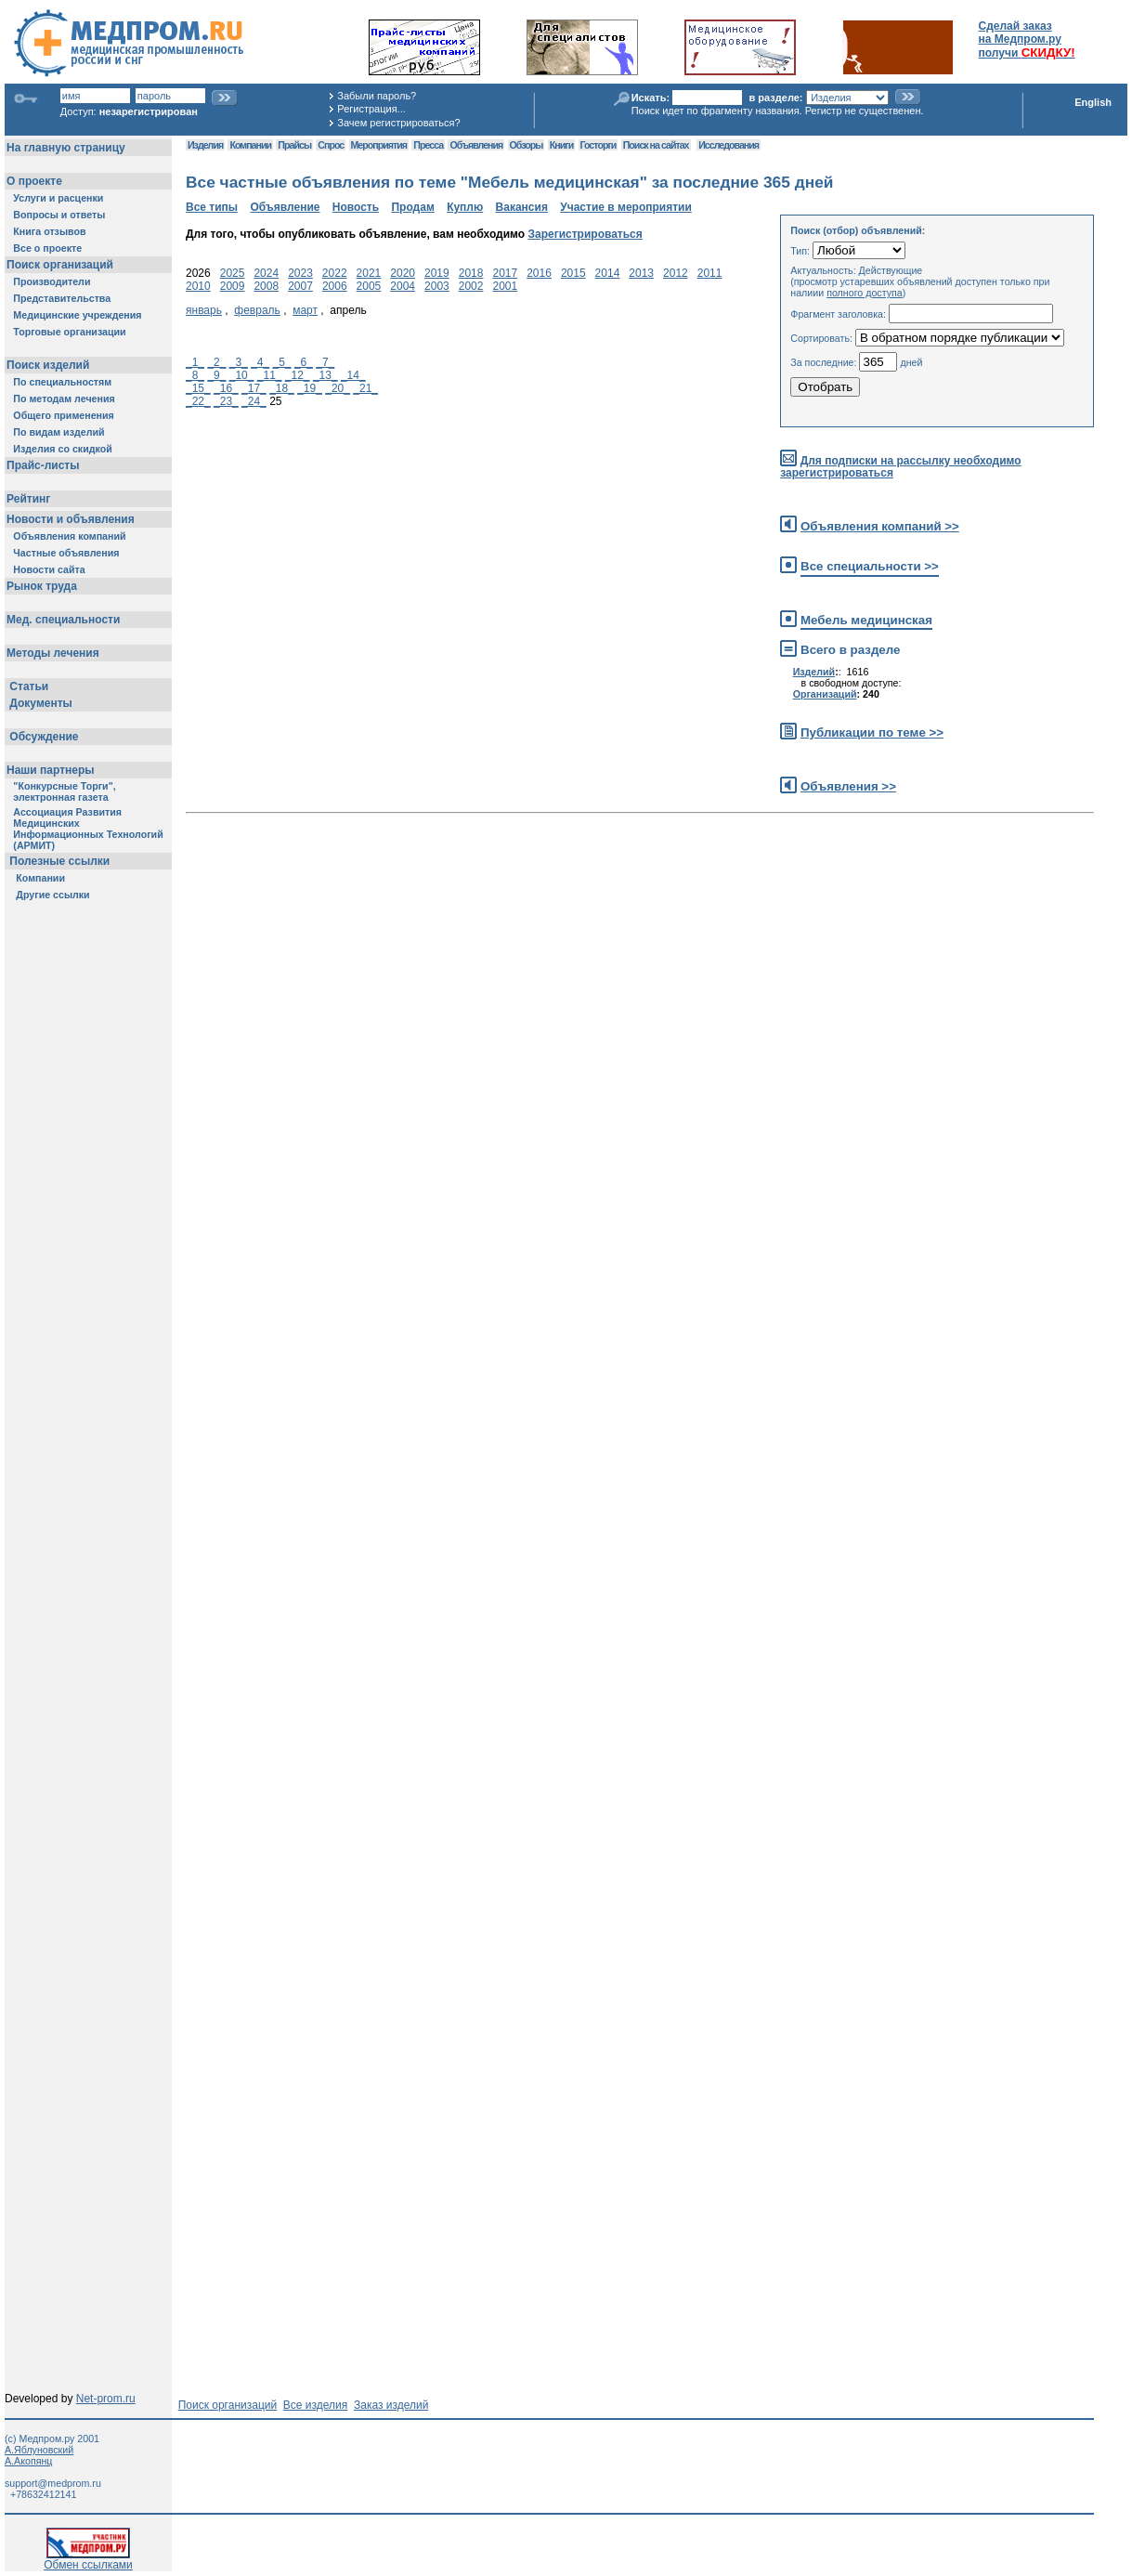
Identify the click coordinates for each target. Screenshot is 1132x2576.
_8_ (195, 375)
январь (204, 310)
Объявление (284, 207)
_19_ (309, 388)
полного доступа (864, 292)
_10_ (241, 375)
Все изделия (315, 2405)
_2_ (216, 362)
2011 (709, 273)
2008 (266, 286)
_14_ (353, 375)
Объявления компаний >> (879, 526)
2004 (402, 286)
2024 (266, 273)
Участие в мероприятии (626, 207)
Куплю (465, 207)
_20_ (337, 388)
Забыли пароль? (376, 95)
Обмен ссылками (88, 2559)
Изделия (205, 144)
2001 (504, 286)
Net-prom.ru (106, 2398)
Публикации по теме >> (871, 732)
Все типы (212, 207)
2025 (232, 273)
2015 (573, 273)
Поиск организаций (228, 2405)
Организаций (825, 694)
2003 (436, 286)
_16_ (226, 388)
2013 (641, 273)
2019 (436, 273)
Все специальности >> (869, 566)
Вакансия (522, 207)
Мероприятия (379, 144)
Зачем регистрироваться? (398, 122)
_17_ (254, 388)
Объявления (476, 144)
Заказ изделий (391, 2405)
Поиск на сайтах (656, 144)
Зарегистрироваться (584, 234)
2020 (402, 273)
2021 (369, 273)
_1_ (195, 362)
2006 (334, 286)
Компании (250, 144)
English (1093, 102)
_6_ (303, 362)
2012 (675, 273)
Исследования (728, 144)
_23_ (226, 401)
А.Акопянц (28, 2460)
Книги (561, 144)
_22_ (198, 401)
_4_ (260, 362)
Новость (355, 207)
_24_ (254, 401)
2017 (504, 273)
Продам (412, 207)
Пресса (428, 144)
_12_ (297, 375)
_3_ (238, 362)
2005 (369, 286)
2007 (300, 286)
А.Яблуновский (39, 2449)
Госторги (598, 144)
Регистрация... (371, 108)
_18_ (281, 388)
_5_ (282, 362)
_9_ (216, 375)
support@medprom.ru (53, 2483)
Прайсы (294, 144)
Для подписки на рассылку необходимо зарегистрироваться (900, 466)
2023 (300, 273)
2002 (471, 286)
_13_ (325, 375)
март (305, 310)
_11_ (269, 375)
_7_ (325, 362)
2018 (471, 273)
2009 (232, 286)
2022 (334, 273)
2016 (539, 273)
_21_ (365, 388)
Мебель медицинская (866, 620)
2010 (198, 286)
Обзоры (526, 144)
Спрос (330, 144)
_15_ (198, 388)
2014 (607, 273)
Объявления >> (848, 786)
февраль (257, 310)
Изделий (814, 671)
